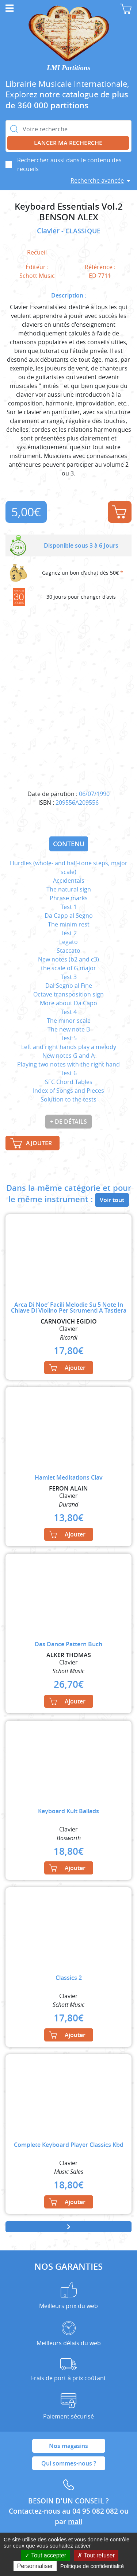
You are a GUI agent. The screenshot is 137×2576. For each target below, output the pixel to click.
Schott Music (37, 276)
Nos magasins (68, 2446)
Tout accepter (45, 2555)
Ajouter (119, 512)
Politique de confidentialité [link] (92, 2566)
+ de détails (68, 1122)
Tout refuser (96, 2555)
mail (75, 2521)
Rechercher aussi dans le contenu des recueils (69, 164)
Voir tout (112, 1200)
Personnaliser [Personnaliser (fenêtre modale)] (35, 2566)
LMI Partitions (68, 67)
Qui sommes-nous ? (68, 2463)
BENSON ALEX (68, 217)
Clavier (49, 231)
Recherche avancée (97, 180)
